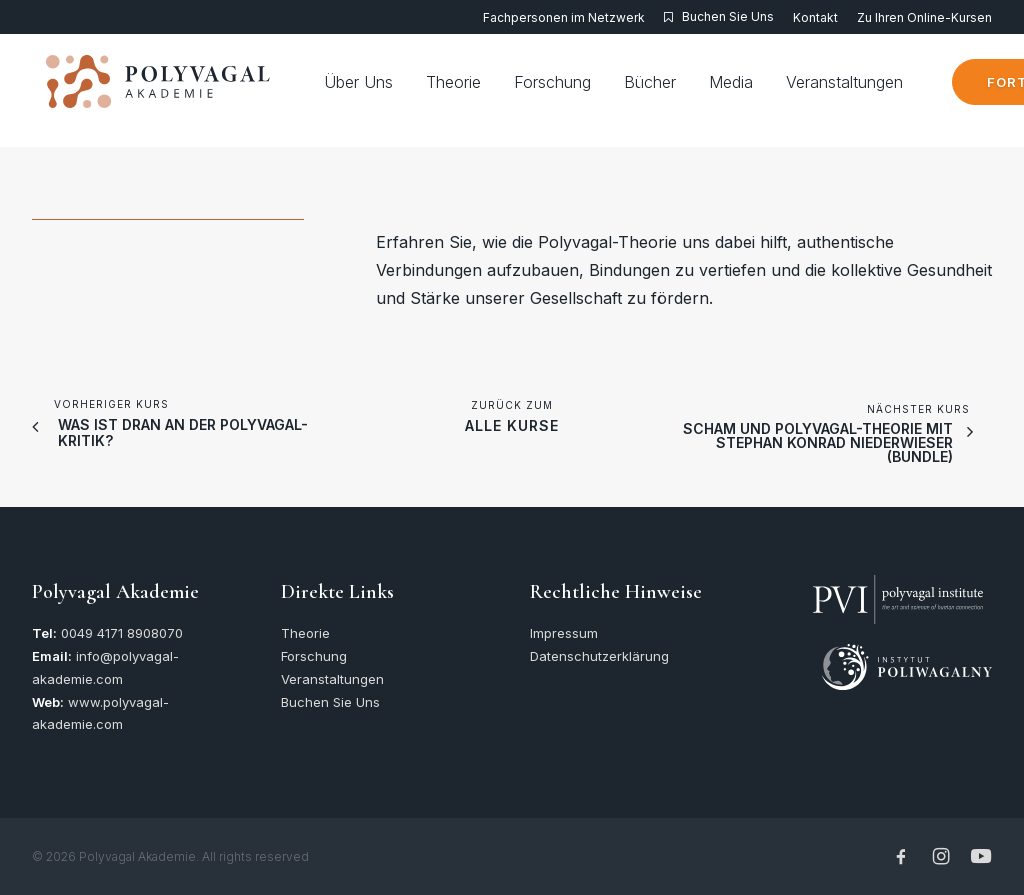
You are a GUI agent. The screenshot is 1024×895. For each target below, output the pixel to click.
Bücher (683, 91)
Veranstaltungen (877, 91)
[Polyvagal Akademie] (163, 91)
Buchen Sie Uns (728, 16)
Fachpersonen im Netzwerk (564, 17)
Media (764, 91)
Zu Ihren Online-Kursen (924, 17)
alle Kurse (512, 425)
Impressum (564, 633)
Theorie (486, 91)
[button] (898, 585)
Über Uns (391, 91)
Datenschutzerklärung (599, 656)
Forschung (585, 91)
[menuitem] (567, 17)
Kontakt (815, 17)
